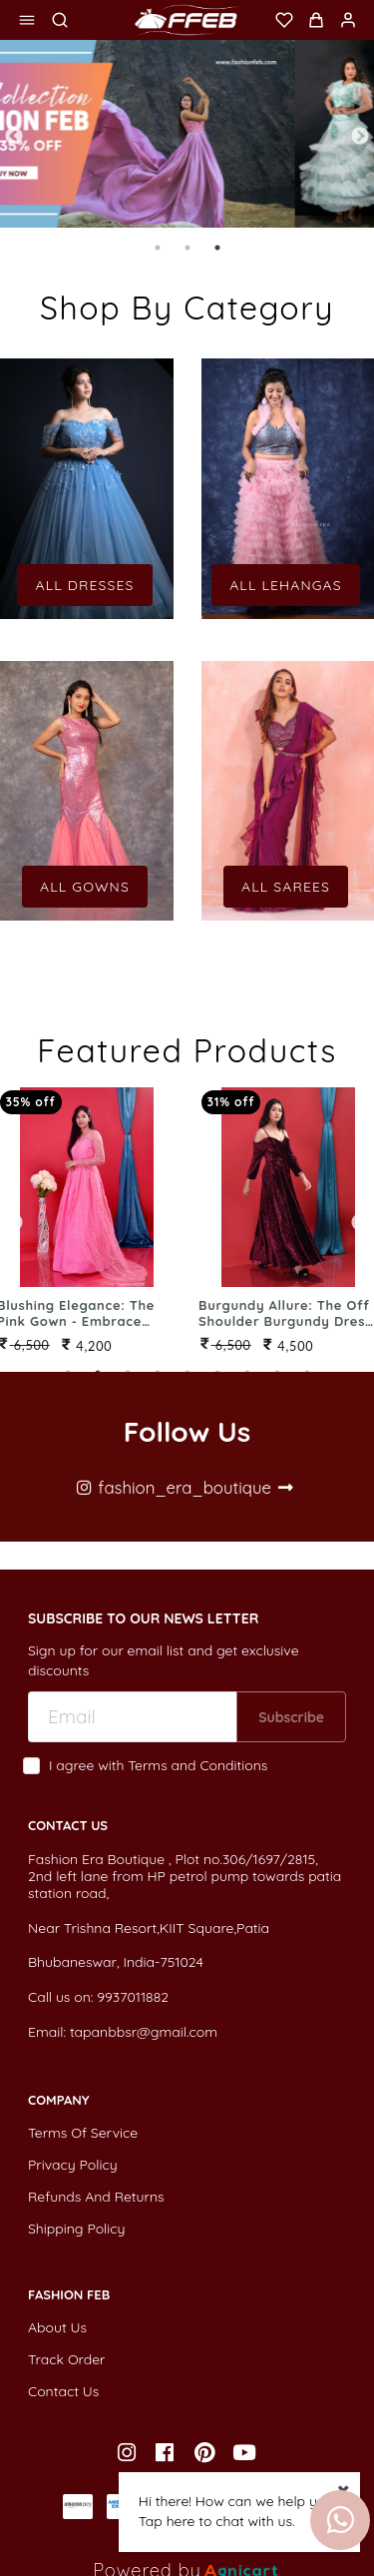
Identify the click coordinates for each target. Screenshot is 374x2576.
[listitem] (129, 2452)
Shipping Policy (77, 2229)
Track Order (66, 2359)
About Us (57, 2327)
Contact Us (63, 2391)
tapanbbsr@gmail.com (143, 2032)
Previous (14, 137)
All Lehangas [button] (285, 585)
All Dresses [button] (84, 585)
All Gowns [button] (85, 887)
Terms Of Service (83, 2133)
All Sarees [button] (285, 887)
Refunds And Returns (96, 2197)
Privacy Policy (73, 2165)
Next (360, 137)
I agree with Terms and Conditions (158, 1765)
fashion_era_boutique (185, 1487)
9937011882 (133, 1997)
